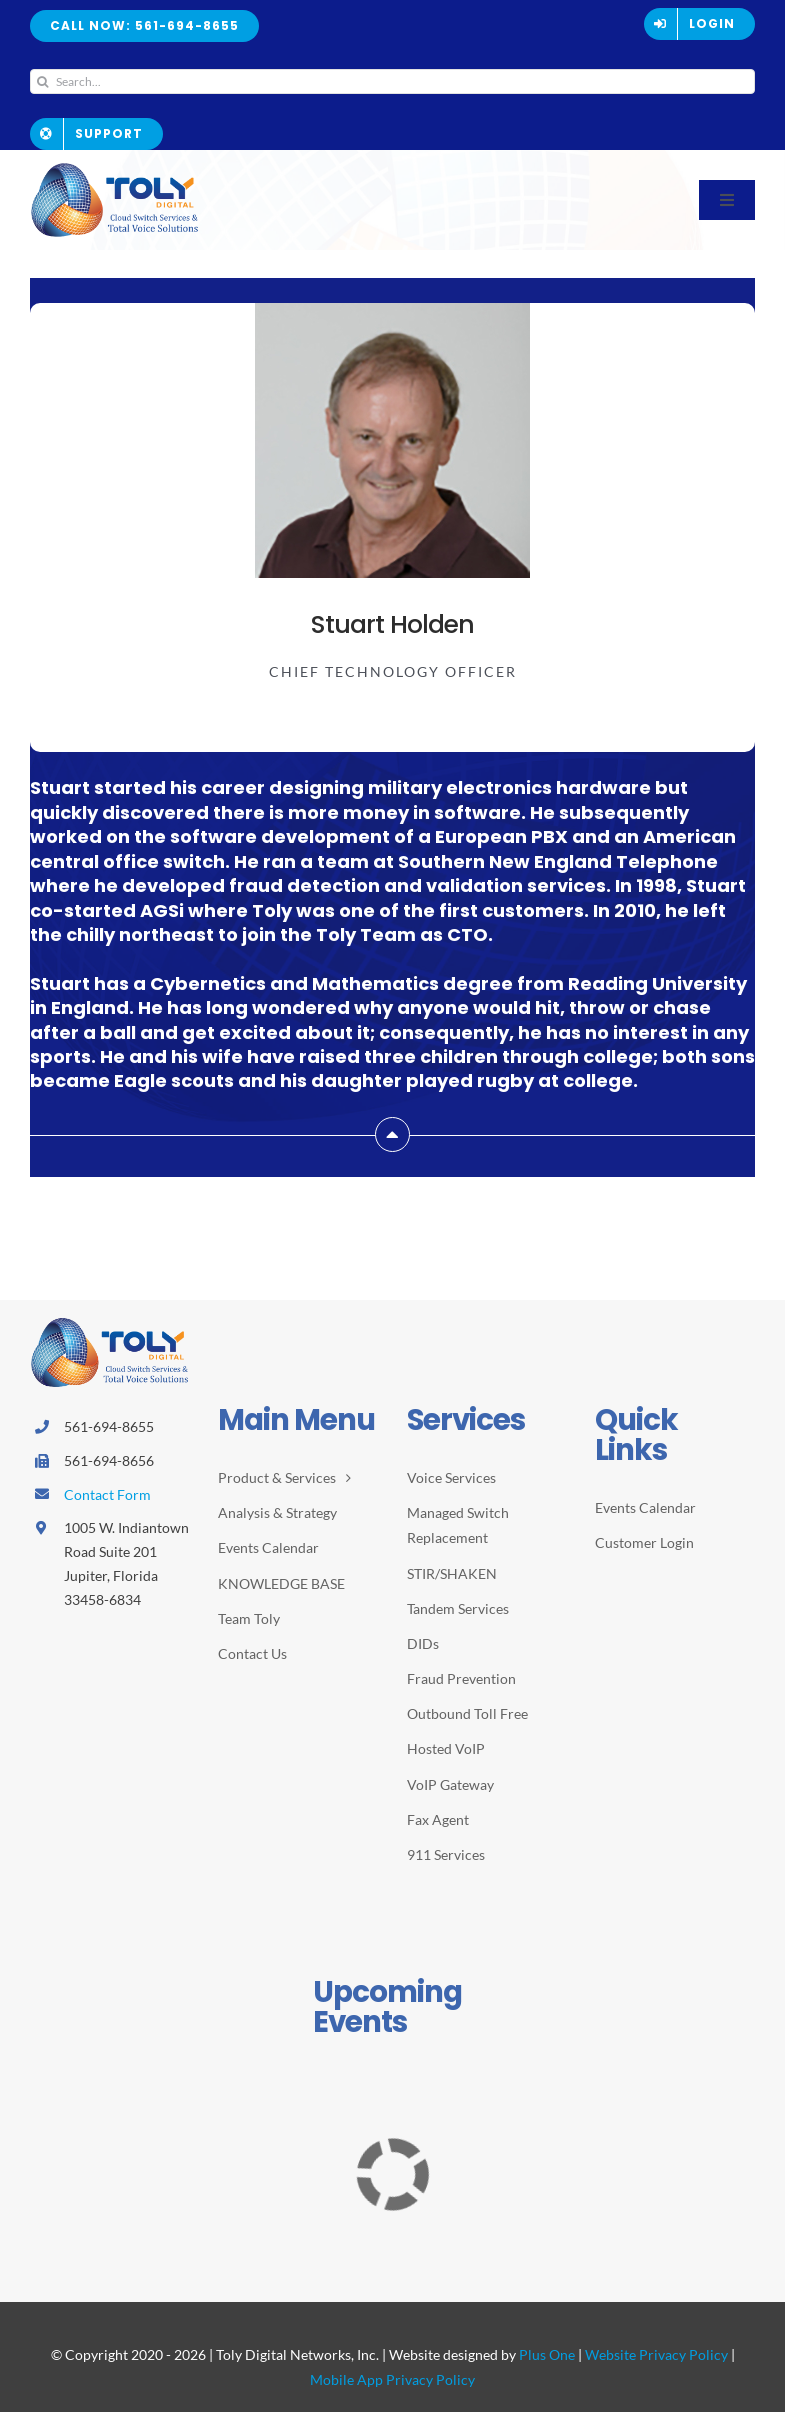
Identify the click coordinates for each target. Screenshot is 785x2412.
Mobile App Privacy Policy (392, 2379)
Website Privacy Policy (656, 2354)
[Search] (42, 81)
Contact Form (107, 1494)
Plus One (547, 2354)
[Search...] (392, 81)
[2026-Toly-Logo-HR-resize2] (115, 169)
